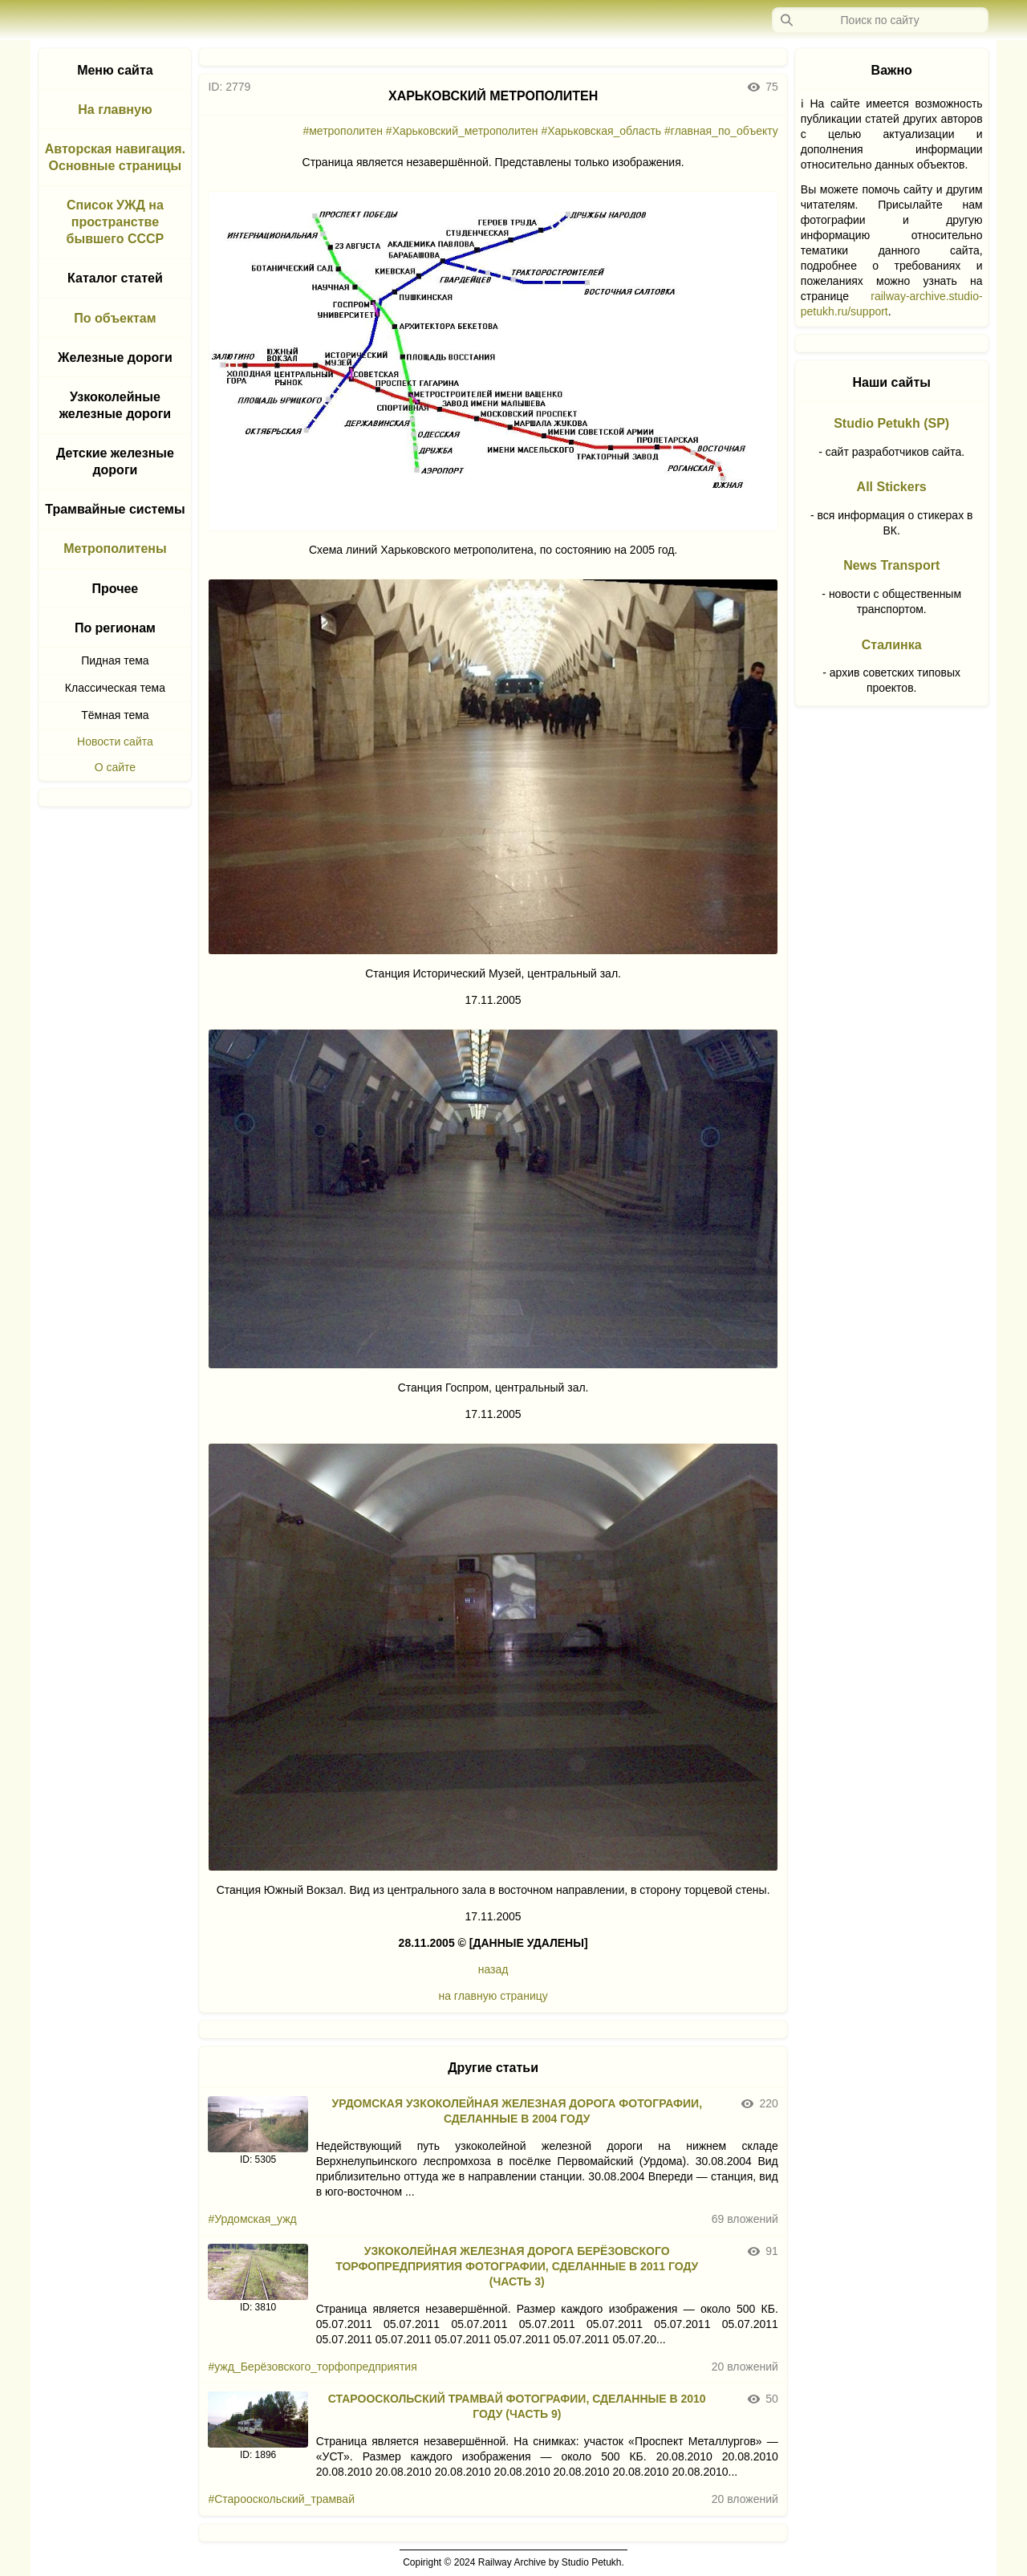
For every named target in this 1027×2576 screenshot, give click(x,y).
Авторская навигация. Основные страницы (115, 157)
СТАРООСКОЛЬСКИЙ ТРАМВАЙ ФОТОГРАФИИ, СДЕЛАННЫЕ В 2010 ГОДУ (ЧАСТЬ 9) (517, 2406)
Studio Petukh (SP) (891, 423)
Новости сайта (115, 741)
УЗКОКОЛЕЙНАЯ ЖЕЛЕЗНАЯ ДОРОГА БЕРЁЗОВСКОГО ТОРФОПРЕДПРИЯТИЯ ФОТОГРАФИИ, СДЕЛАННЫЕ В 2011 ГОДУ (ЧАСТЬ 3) (516, 2266)
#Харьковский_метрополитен (462, 130)
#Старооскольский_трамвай (281, 2499)
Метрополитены (115, 548)
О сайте (115, 767)
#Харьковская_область (601, 130)
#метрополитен (342, 130)
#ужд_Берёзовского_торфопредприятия (312, 2366)
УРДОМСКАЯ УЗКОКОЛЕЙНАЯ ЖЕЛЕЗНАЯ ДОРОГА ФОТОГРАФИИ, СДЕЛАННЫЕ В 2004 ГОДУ (516, 2111)
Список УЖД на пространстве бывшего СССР (115, 222)
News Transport (891, 565)
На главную (115, 109)
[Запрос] (880, 20)
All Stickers (892, 487)
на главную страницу (492, 1995)
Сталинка (892, 645)
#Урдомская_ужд (252, 2218)
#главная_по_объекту (721, 130)
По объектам (115, 318)
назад (493, 1969)
